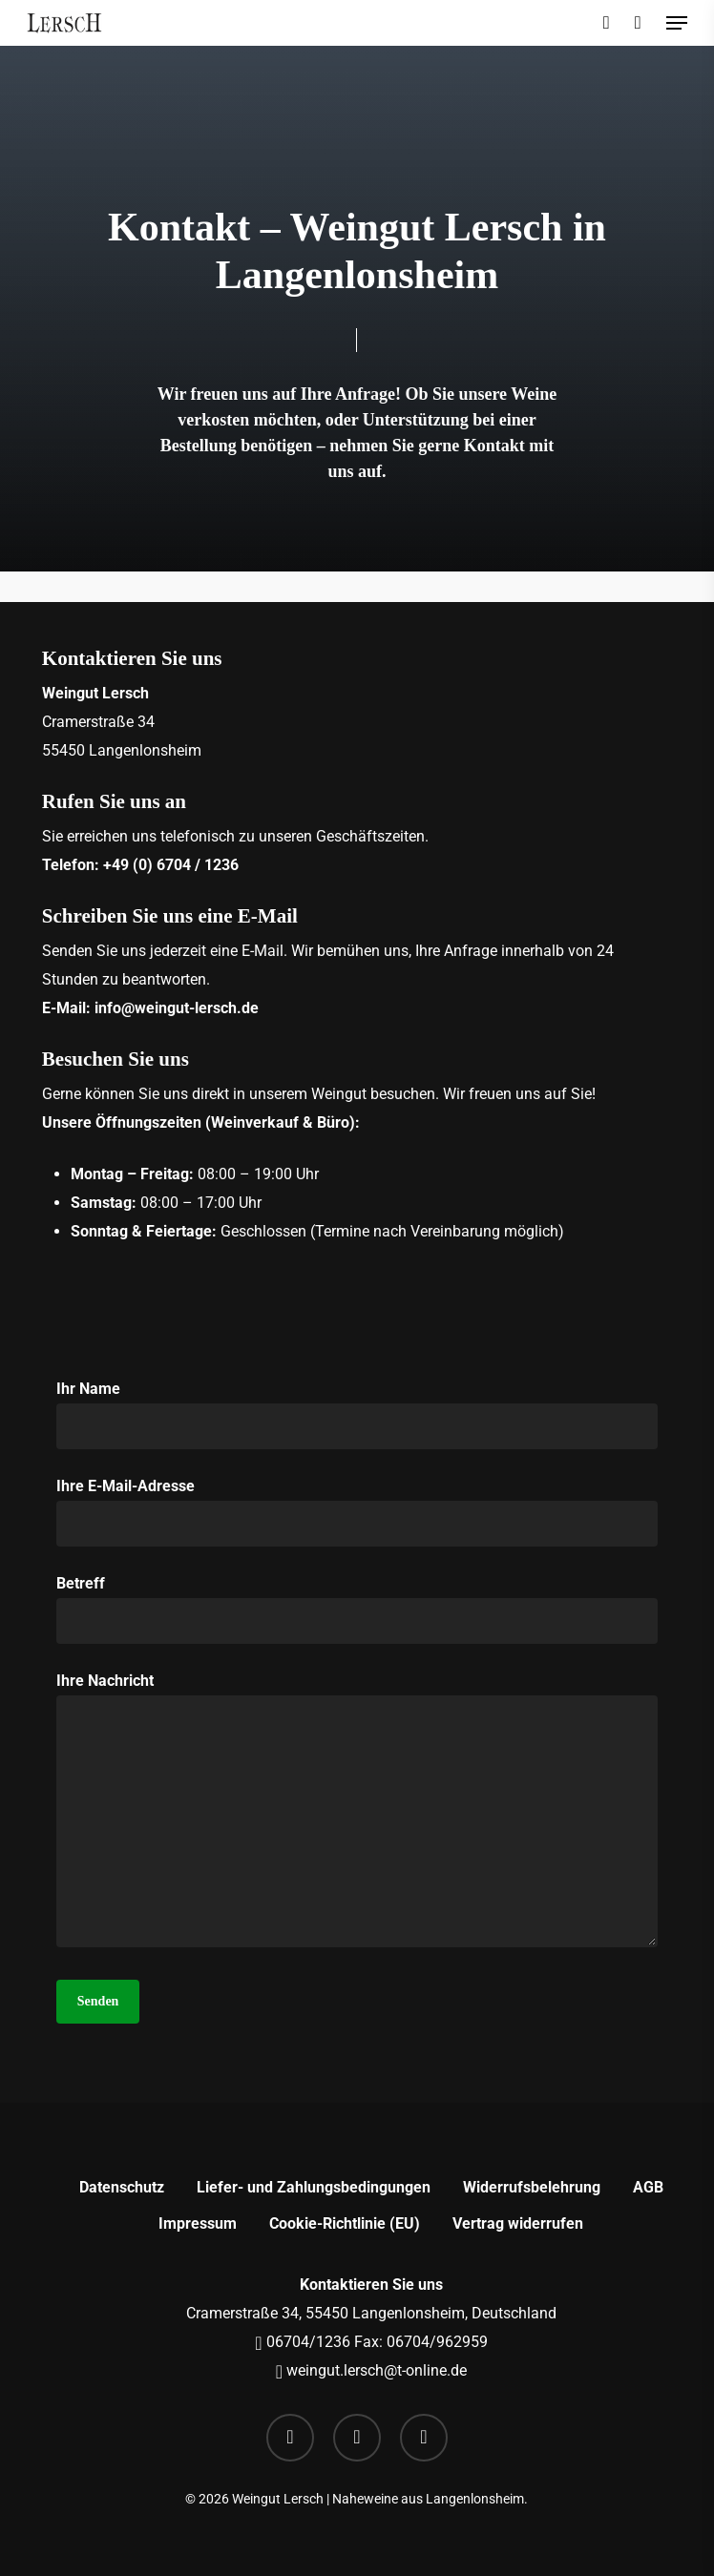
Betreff (357, 1609)
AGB (648, 2187)
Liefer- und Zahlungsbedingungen (313, 2187)
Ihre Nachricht (357, 1814)
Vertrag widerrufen (517, 2223)
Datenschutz (121, 2187)
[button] (676, 22)
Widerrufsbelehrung (531, 2187)
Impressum (197, 2223)
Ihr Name (357, 1414)
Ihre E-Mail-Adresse (357, 1512)
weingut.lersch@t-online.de (375, 2370)
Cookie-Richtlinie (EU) (344, 2223)
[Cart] (638, 22)
